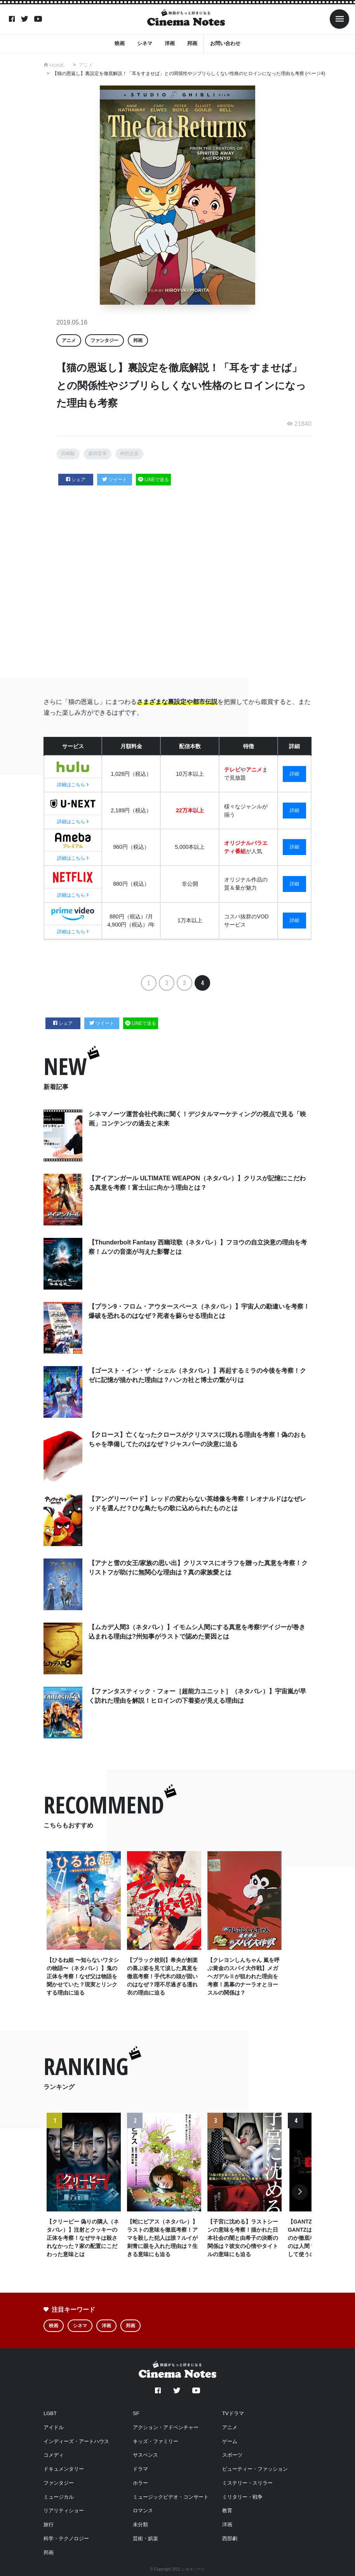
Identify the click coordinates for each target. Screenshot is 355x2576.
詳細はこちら (73, 784)
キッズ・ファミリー (155, 2440)
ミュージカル (59, 2495)
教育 (227, 2509)
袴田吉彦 (129, 453)
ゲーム (229, 2440)
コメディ (54, 2454)
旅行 (49, 2523)
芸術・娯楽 (145, 2537)
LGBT (50, 2412)
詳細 (294, 773)
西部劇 (229, 2537)
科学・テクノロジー (66, 2537)
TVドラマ (233, 2412)
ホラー (140, 2482)
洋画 (170, 43)
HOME (57, 65)
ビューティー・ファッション (255, 2468)
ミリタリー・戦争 (242, 2495)
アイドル (54, 2426)
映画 (120, 43)
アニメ (86, 65)
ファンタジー (104, 340)
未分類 (140, 2523)
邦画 (192, 43)
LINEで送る (153, 479)
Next (300, 2195)
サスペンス (145, 2454)
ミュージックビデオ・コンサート (171, 2495)
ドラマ (140, 2468)
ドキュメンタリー (64, 2468)
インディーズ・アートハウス (76, 2440)
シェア (76, 479)
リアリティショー (64, 2509)
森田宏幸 (97, 453)
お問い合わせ (225, 43)
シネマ (144, 43)
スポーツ (232, 2454)
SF (136, 2412)
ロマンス (143, 2509)
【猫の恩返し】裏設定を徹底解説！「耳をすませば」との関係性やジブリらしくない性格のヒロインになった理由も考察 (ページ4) (188, 73)
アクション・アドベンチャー (165, 2426)
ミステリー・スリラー (247, 2482)
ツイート (114, 479)
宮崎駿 (68, 453)
